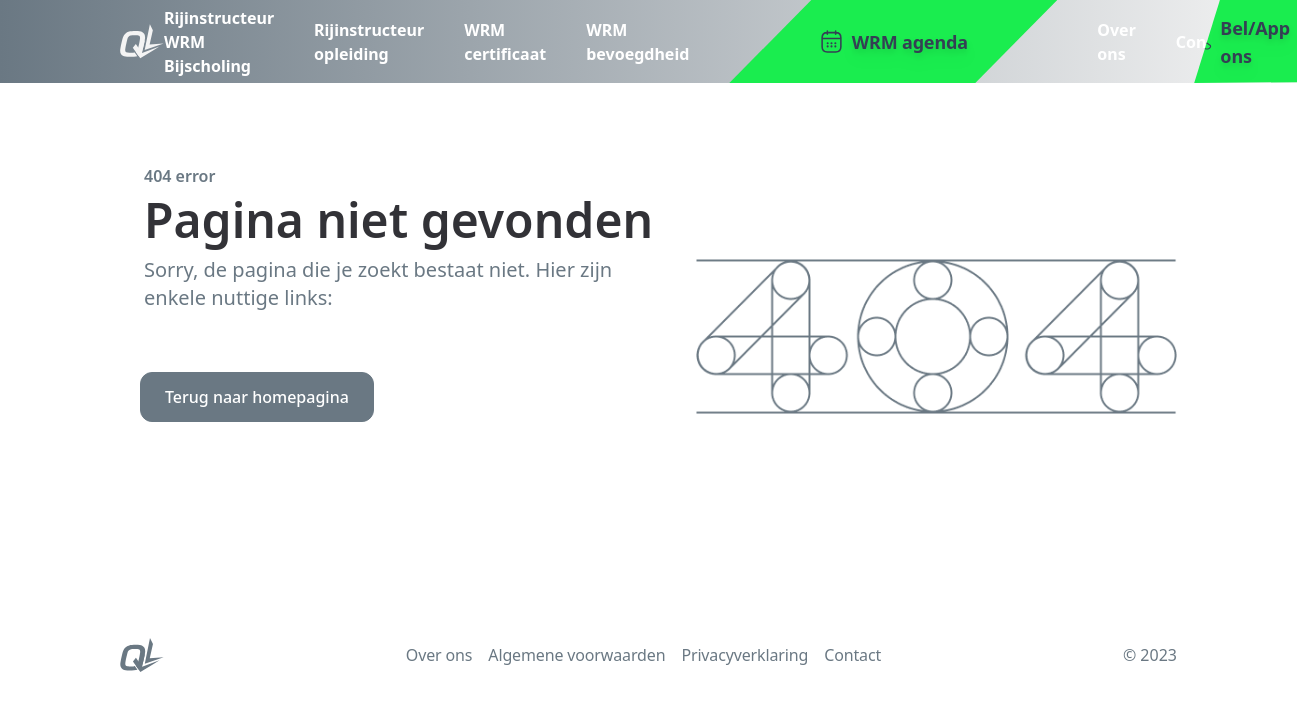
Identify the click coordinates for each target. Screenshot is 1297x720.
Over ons (1116, 42)
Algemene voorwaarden (576, 655)
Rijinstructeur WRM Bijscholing (219, 42)
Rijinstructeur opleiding (369, 42)
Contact (1207, 42)
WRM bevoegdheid (637, 42)
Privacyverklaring (744, 655)
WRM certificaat (505, 42)
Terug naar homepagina (257, 397)
